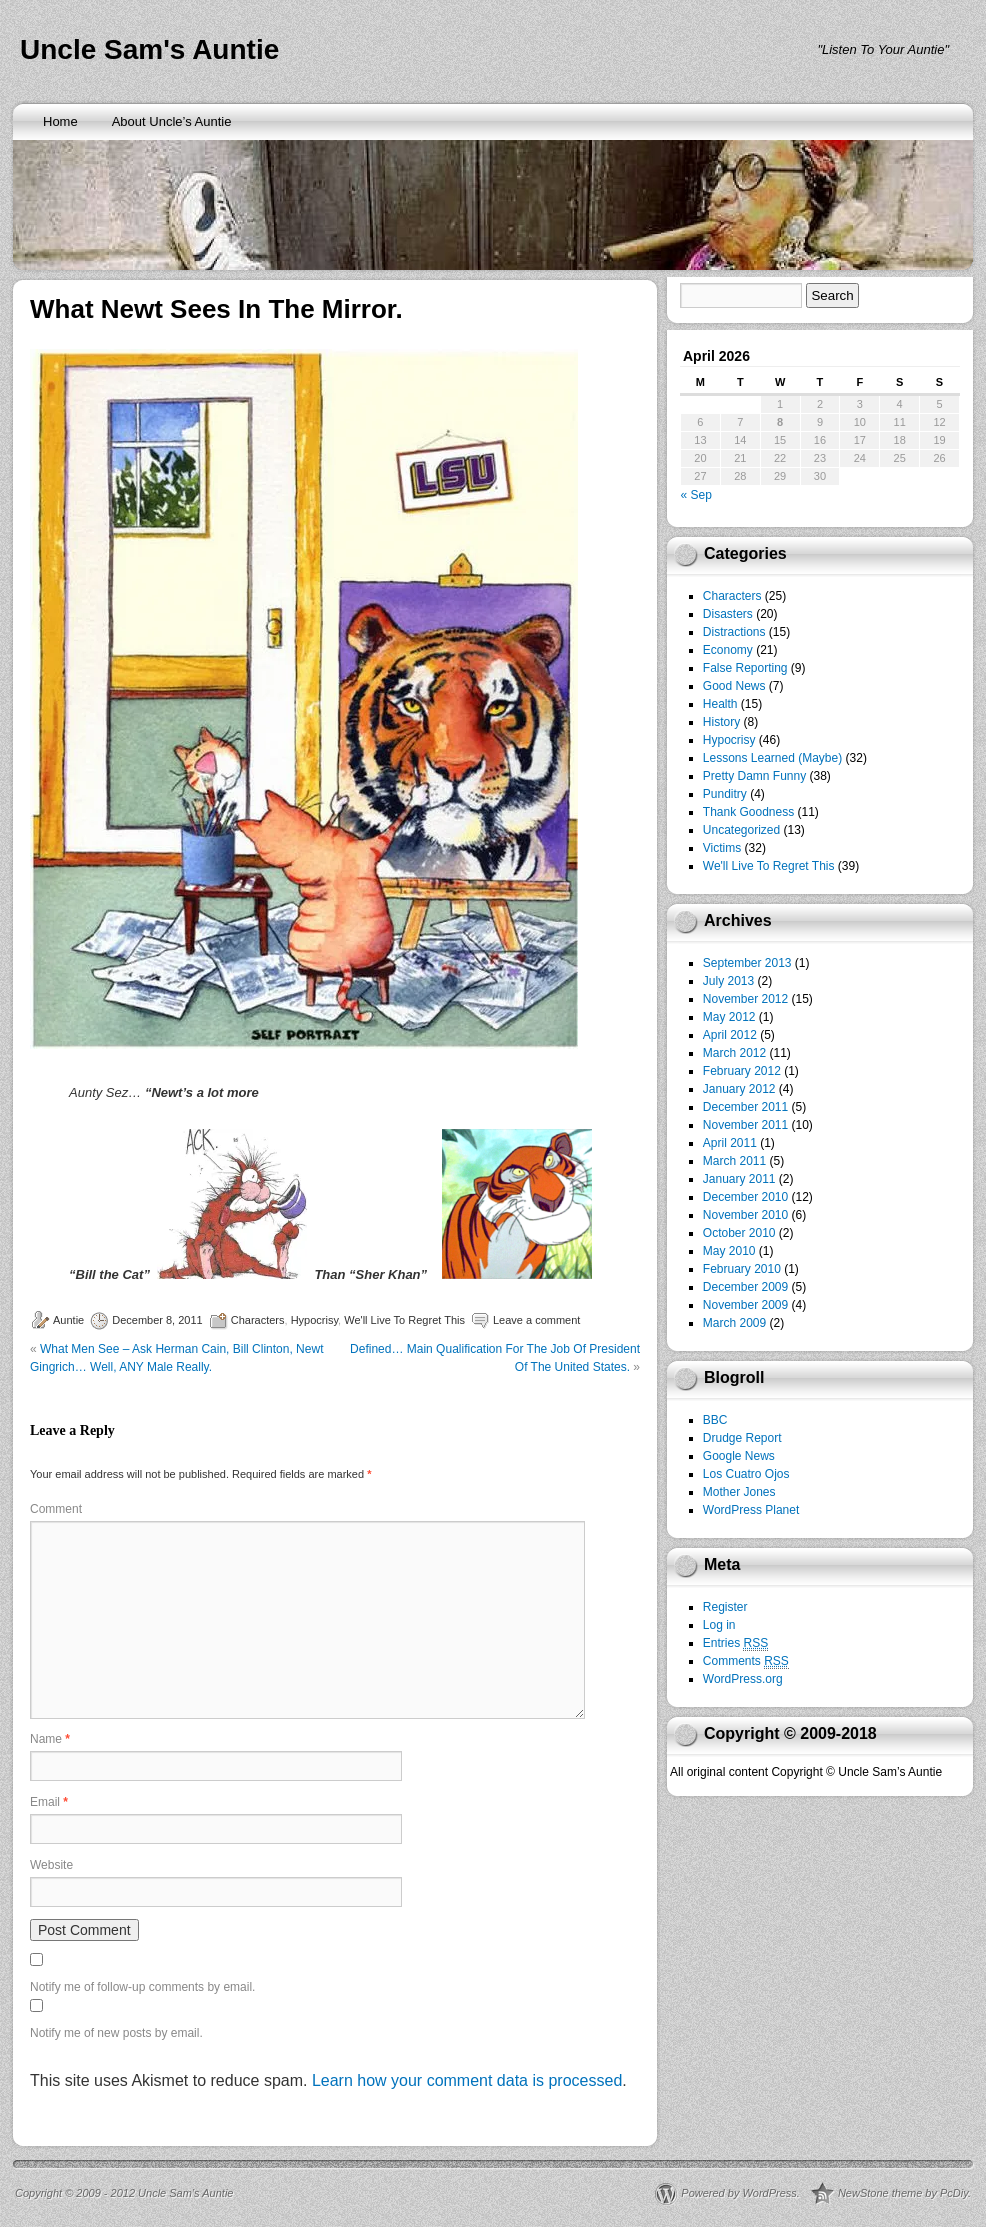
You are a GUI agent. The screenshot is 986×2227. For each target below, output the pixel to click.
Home (60, 121)
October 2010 (739, 1233)
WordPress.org (743, 1679)
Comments (746, 1661)
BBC (715, 1420)
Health (720, 704)
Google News (739, 1456)
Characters (258, 1320)
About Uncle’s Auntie (172, 121)
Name (50, 1739)
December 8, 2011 (157, 1320)
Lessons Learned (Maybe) (772, 758)
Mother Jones (739, 1492)
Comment (56, 1509)
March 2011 (734, 1161)
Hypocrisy (314, 1320)
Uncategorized (741, 830)
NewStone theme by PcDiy (903, 2193)
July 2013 (728, 981)
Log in (719, 1625)
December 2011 (745, 1107)
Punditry (725, 794)
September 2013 (747, 963)
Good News (734, 686)
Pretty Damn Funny (754, 776)
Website (51, 1865)
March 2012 (734, 1053)
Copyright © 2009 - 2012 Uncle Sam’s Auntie (124, 2193)
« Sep (696, 495)
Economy (728, 650)
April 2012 (730, 1035)
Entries (735, 1643)
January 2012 (739, 1089)
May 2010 (729, 1251)
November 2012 (745, 999)
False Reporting (745, 668)
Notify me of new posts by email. (116, 2033)
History (721, 722)
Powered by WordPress (739, 2193)
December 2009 (745, 1287)
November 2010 (745, 1215)
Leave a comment (536, 1320)
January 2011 (739, 1179)
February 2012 (742, 1071)
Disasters (728, 614)
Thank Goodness (748, 812)
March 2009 (734, 1323)
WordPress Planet (751, 1510)
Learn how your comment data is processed (467, 2080)
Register (725, 1607)
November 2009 (745, 1305)
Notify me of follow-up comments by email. (142, 1987)
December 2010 (745, 1197)
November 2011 (745, 1125)
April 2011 (730, 1143)
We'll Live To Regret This (404, 1320)
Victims (722, 848)
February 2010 (742, 1269)
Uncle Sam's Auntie (149, 49)
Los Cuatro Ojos (746, 1474)
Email (49, 1802)
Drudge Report (742, 1438)
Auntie (68, 1320)
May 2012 (729, 1017)
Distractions (734, 632)
